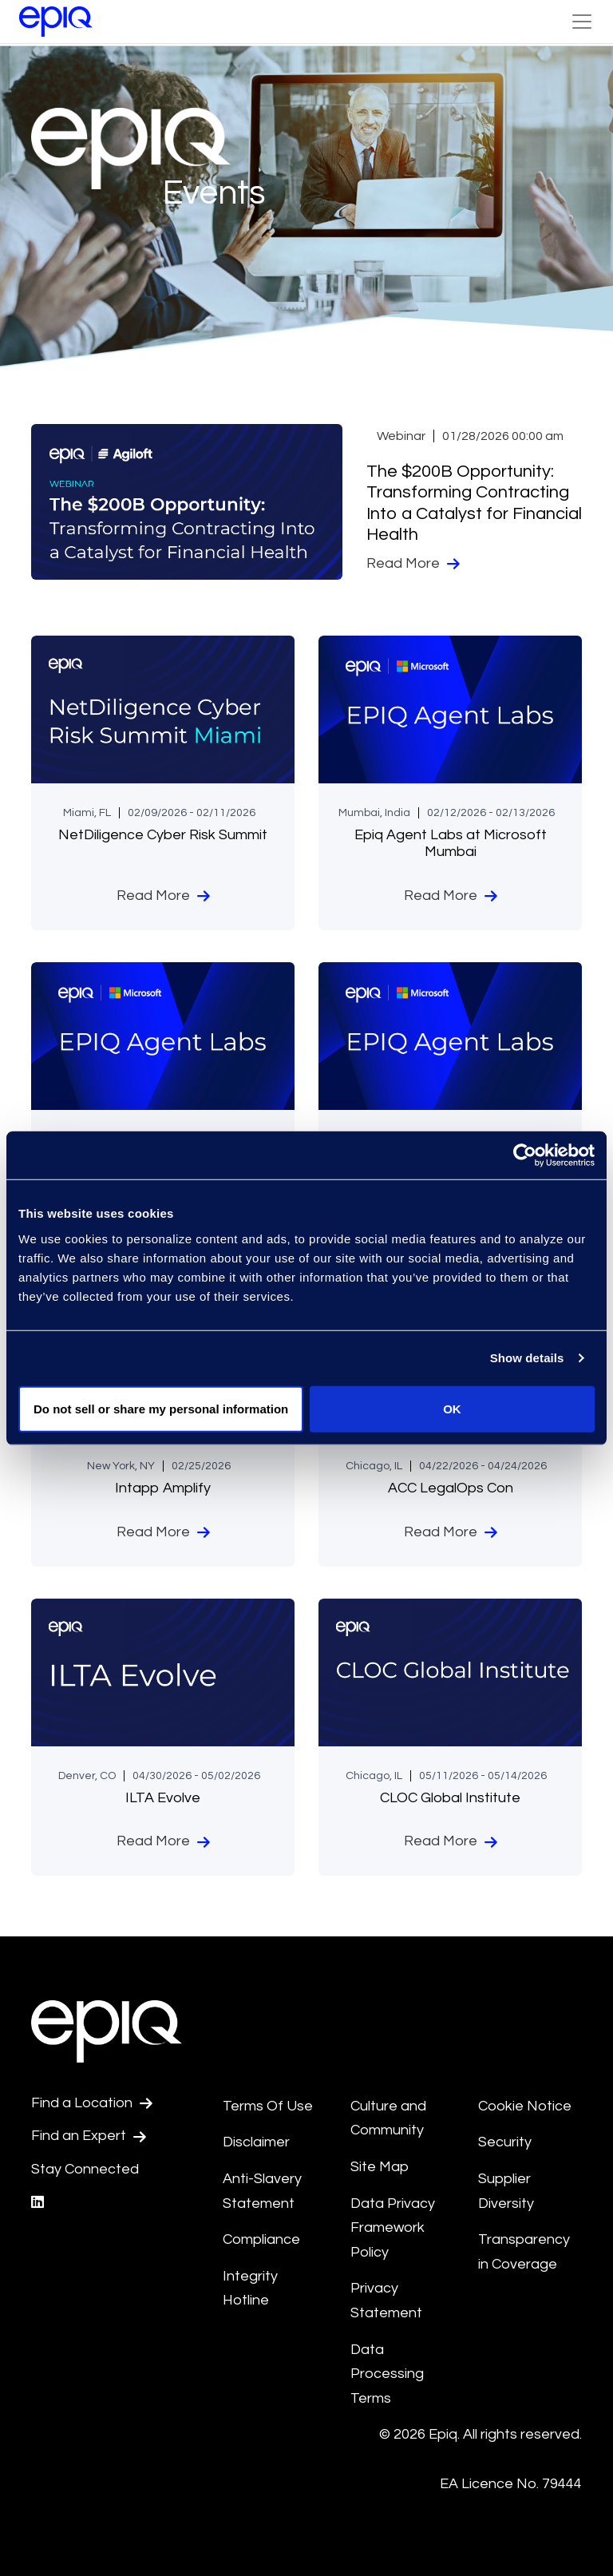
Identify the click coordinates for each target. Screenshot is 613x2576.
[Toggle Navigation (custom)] (582, 22)
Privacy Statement (386, 2300)
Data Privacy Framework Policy (392, 2228)
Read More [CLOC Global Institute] (450, 1841)
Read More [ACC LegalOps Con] (450, 1532)
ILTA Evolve (162, 1797)
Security (505, 2142)
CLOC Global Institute (450, 1797)
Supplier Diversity (506, 2191)
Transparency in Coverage (524, 2252)
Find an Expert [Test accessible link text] (88, 2136)
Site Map (379, 2166)
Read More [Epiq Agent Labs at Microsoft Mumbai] (450, 896)
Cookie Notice (524, 2106)
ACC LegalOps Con (450, 1488)
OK (452, 1408)
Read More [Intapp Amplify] (163, 1532)
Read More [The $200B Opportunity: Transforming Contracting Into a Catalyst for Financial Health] (413, 564)
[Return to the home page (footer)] (56, 21)
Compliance (261, 2239)
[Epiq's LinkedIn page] (37, 2202)
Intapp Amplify (163, 1488)
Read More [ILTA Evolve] (163, 1841)
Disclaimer (256, 2142)
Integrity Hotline (250, 2288)
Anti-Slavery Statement (262, 2191)
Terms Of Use (268, 2106)
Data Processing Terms (387, 2374)
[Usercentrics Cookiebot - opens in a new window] (525, 1155)
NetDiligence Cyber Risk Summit (162, 834)
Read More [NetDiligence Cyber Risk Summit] (163, 896)
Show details (527, 1358)
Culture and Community (388, 2118)
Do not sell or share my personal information (161, 1408)
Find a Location (91, 2103)
